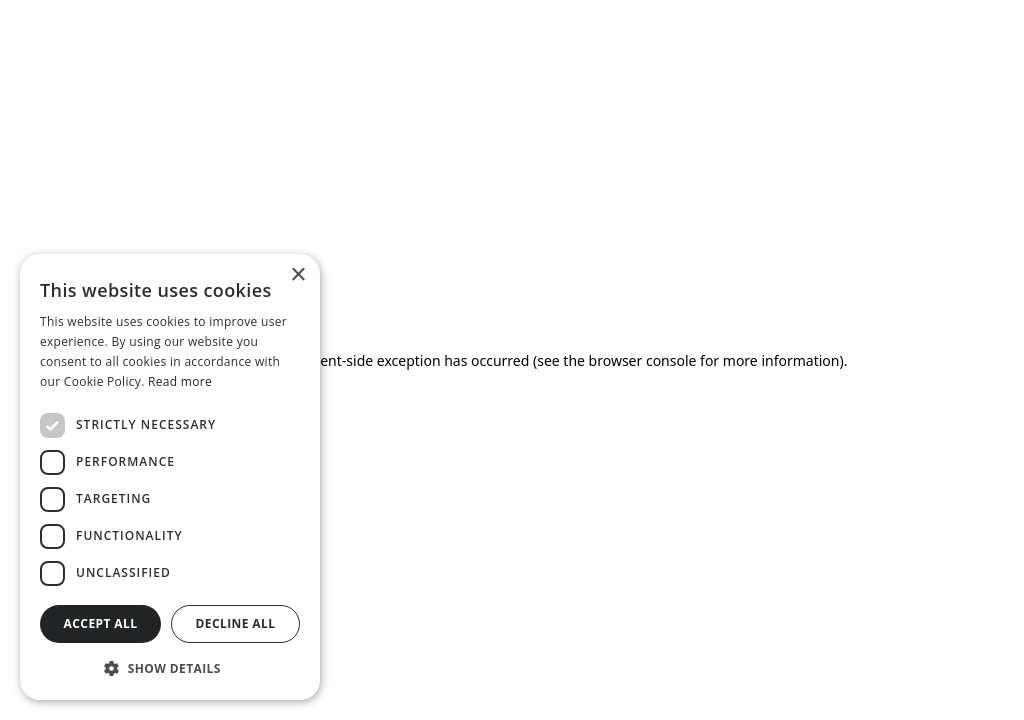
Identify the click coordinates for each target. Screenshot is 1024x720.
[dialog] (170, 477)
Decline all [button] (236, 623)
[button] (170, 668)
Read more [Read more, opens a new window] (180, 381)
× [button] (297, 275)
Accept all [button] (101, 623)
